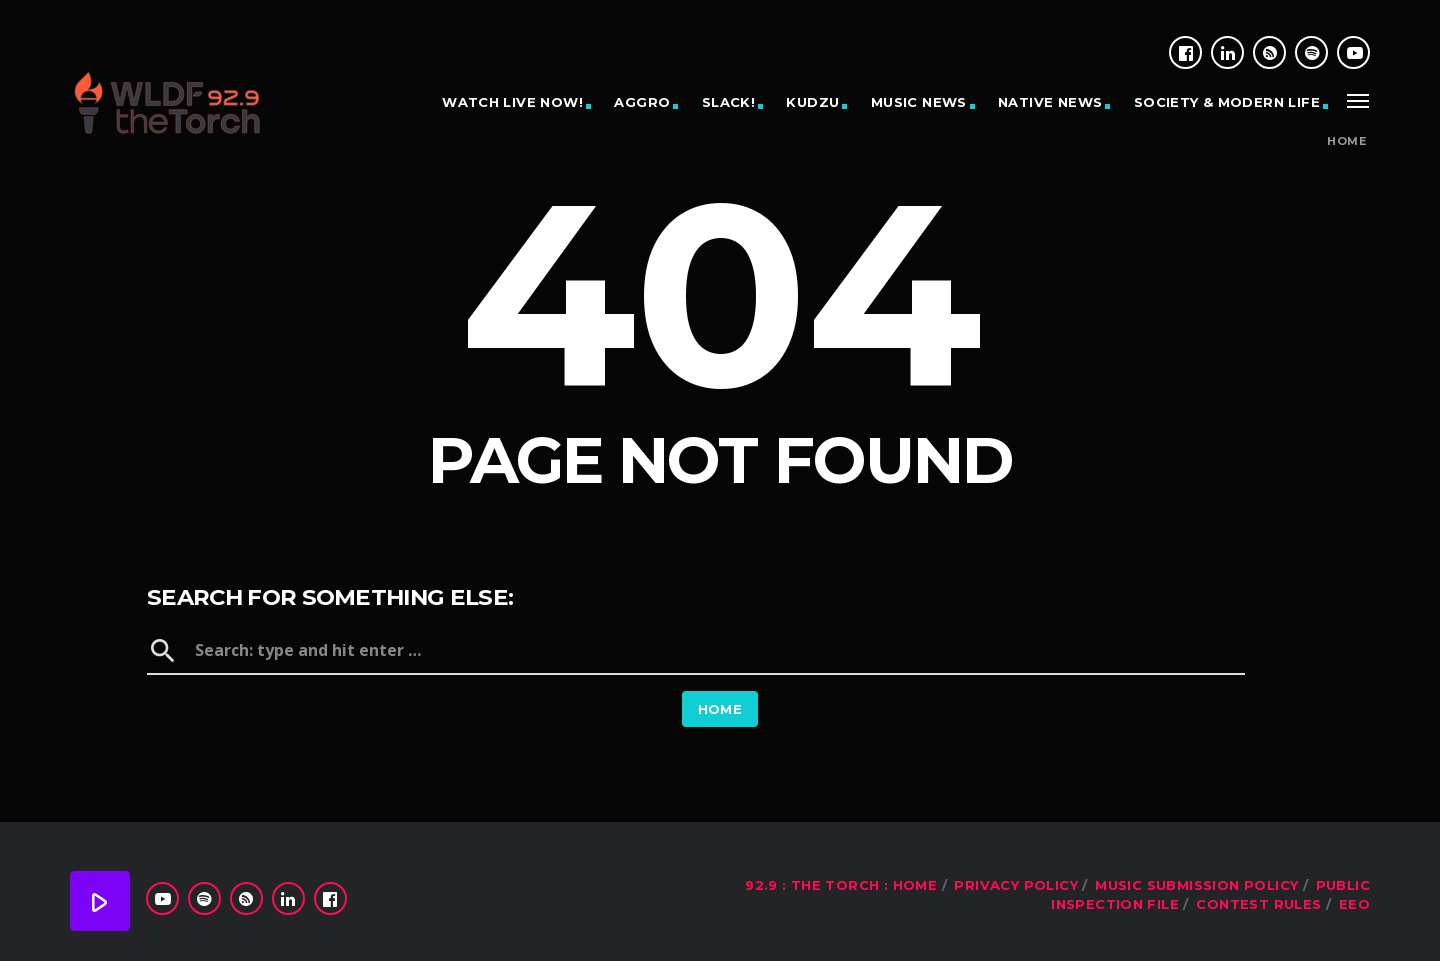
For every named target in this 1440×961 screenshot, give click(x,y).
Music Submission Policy (1196, 885)
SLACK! (728, 102)
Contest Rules (1258, 904)
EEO (1354, 904)
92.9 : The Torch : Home (841, 885)
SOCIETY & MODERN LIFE (1227, 102)
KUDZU (812, 102)
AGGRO (642, 102)
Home (1346, 141)
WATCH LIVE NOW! (512, 102)
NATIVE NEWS (1050, 102)
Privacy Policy (1015, 885)
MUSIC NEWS (919, 102)
